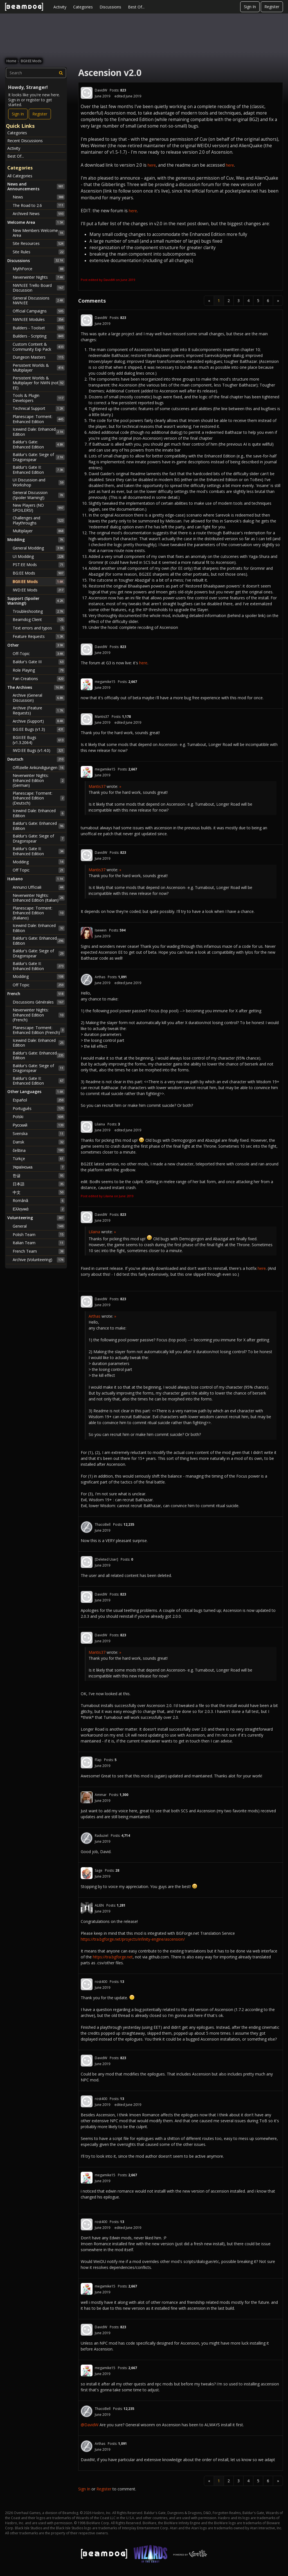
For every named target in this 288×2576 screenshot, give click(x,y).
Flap (98, 1759)
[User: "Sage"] (87, 1873)
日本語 (39, 1184)
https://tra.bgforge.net (113, 1957)
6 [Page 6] (268, 300)
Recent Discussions (25, 140)
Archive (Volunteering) (39, 1260)
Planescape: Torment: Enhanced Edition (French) (39, 1030)
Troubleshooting (39, 611)
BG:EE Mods (39, 573)
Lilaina (100, 1124)
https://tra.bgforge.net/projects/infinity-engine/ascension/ (133, 1939)
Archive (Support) (39, 721)
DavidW (101, 90)
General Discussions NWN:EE (39, 300)
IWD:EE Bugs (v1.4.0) (39, 750)
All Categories (19, 175)
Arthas (100, 977)
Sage (98, 1870)
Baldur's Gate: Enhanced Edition (39, 444)
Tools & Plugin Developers (39, 398)
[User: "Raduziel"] (87, 1838)
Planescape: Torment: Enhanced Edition (39, 419)
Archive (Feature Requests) (39, 710)
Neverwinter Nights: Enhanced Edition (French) (39, 1014)
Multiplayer (39, 531)
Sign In (250, 6)
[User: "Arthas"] (87, 980)
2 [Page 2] (229, 300)
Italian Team (39, 1243)
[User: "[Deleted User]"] (87, 1562)
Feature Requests (39, 636)
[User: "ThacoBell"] (87, 1527)
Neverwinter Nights (39, 277)
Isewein (101, 930)
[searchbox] (36, 73)
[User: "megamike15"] (87, 684)
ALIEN (99, 1905)
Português (39, 1108)
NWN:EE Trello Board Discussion (39, 288)
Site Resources (39, 243)
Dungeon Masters (39, 357)
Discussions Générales (39, 1002)
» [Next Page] (278, 300)
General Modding (39, 548)
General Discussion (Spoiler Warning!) (39, 495)
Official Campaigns (39, 311)
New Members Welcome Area (39, 233)
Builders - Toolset (39, 327)
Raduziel (101, 1835)
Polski (39, 1117)
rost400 (101, 1981)
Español (39, 1100)
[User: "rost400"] (87, 1984)
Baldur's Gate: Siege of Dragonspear (39, 457)
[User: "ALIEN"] (87, 1908)
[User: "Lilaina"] (87, 1127)
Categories (83, 7)
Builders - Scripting (39, 336)
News (39, 197)
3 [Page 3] (238, 300)
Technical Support (39, 408)
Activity (59, 7)
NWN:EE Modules (39, 319)
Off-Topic (39, 653)
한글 (39, 1175)
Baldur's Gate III (39, 662)
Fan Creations (39, 679)
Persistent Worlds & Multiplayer (39, 368)
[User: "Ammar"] (87, 1797)
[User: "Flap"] (87, 1762)
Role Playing (39, 670)
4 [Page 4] (248, 300)
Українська (39, 1167)
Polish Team (39, 1234)
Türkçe (39, 1158)
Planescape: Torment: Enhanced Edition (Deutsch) (39, 798)
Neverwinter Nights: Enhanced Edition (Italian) (39, 898)
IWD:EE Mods (39, 590)
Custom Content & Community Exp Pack (39, 346)
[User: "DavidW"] (87, 93)
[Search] (61, 73)
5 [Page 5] (258, 300)
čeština (39, 1150)
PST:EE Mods (39, 565)
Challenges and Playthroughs (39, 520)
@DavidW (89, 2424)
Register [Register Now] (39, 114)
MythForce (39, 269)
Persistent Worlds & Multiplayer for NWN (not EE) (39, 382)
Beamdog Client (39, 619)
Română (39, 1200)
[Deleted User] (106, 1559)
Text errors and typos (39, 628)
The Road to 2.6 (39, 205)
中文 (39, 1192)
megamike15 (105, 681)
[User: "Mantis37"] (87, 719)
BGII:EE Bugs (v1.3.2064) (39, 740)
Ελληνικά (39, 1209)
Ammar (101, 1794)
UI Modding (39, 556)
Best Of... (136, 7)
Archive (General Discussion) (39, 697)
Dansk (39, 1142)
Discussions (110, 7)
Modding (39, 861)
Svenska (39, 1133)
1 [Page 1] (219, 300)
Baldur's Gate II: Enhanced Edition (39, 469)
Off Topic (39, 870)
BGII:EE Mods (39, 581)
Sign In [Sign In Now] (18, 114)
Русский (39, 1125)
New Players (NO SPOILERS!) (39, 507)
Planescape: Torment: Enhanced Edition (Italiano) (39, 913)
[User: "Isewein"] (87, 933)
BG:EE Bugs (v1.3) (39, 729)
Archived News (39, 213)
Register (271, 6)
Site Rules (39, 252)
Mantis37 (102, 716)
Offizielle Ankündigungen (39, 767)
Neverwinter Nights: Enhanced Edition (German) (39, 780)
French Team (39, 1251)
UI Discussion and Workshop (39, 482)
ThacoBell (103, 1524)
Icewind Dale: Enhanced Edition (39, 431)
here (152, 165)
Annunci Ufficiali (39, 887)
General (39, 1226)
